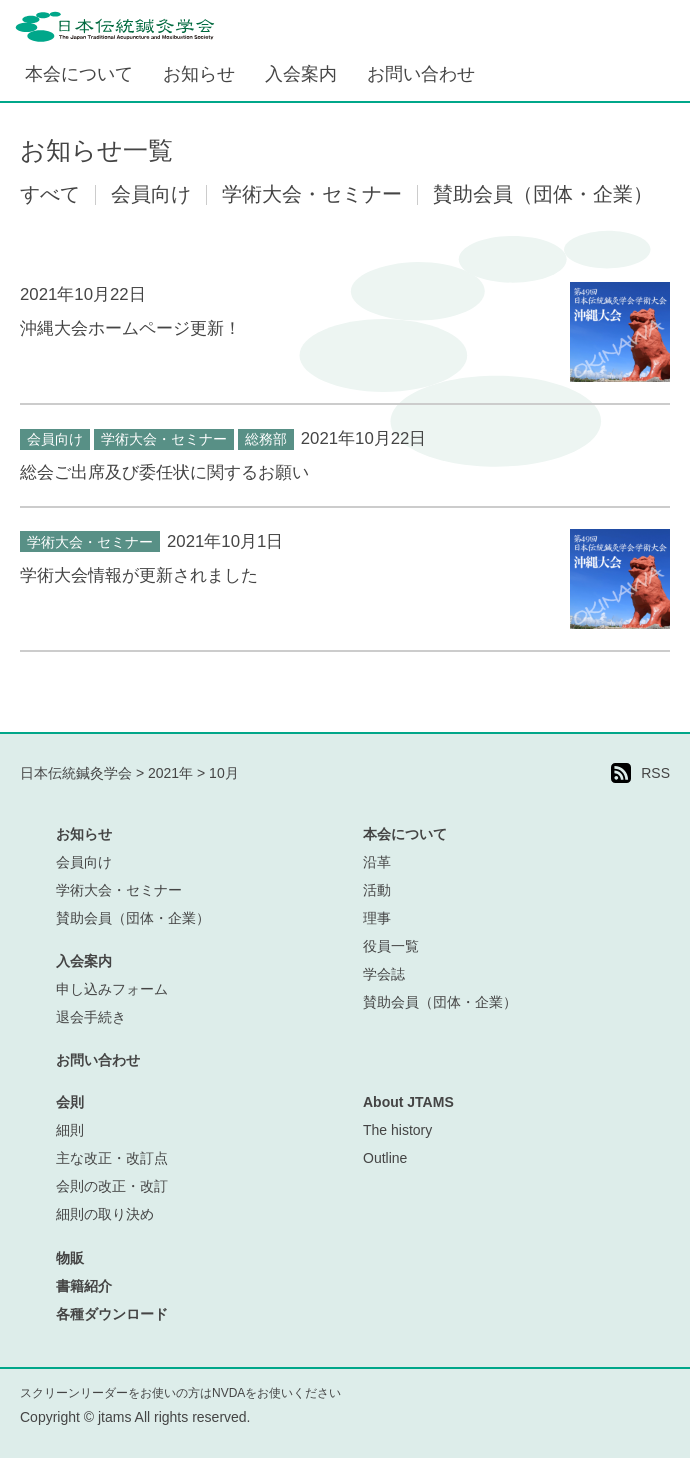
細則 (70, 1130)
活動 (377, 890)
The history (397, 1130)
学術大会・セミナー (164, 439)
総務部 (266, 439)
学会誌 (384, 974)
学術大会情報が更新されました (139, 575)
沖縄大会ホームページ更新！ (130, 328)
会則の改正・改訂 (112, 1186)
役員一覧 (391, 946)
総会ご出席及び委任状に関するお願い (164, 472)
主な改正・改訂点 (112, 1158)
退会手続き (91, 1017)
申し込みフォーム (112, 989)
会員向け (55, 439)
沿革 (377, 862)
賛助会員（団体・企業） (133, 918)
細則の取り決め (105, 1214)
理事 (377, 918)
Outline (385, 1158)
